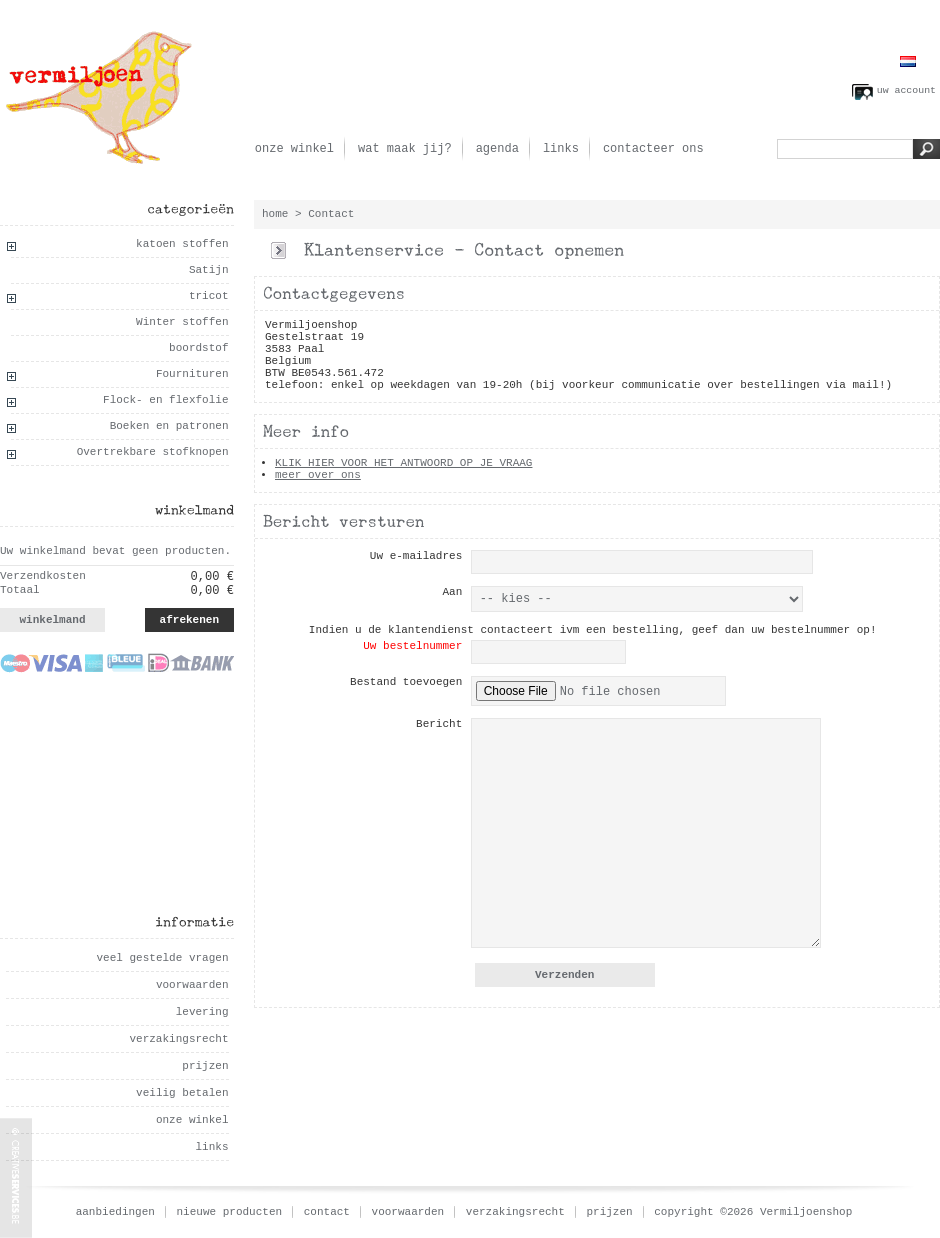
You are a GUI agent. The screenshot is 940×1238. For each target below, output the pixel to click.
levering (202, 1012)
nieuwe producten (230, 1212)
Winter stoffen (182, 322)
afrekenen (189, 620)
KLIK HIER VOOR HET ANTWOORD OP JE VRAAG (403, 463)
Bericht (439, 724)
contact (327, 1212)
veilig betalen (182, 1093)
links (561, 149)
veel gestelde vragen (162, 958)
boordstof (198, 348)
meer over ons (318, 475)
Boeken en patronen (169, 426)
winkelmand (52, 620)
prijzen (205, 1066)
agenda (497, 149)
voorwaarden (192, 985)
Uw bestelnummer (412, 646)
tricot (209, 296)
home (275, 214)
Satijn (209, 270)
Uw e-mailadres (416, 556)
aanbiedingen (115, 1212)
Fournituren (192, 374)
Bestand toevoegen (406, 682)
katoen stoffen (182, 244)
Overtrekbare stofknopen (153, 452)
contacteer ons (653, 149)
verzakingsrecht (178, 1039)
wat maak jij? (405, 149)
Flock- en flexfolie (165, 400)
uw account (906, 90)
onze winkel (294, 149)
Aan (452, 592)
